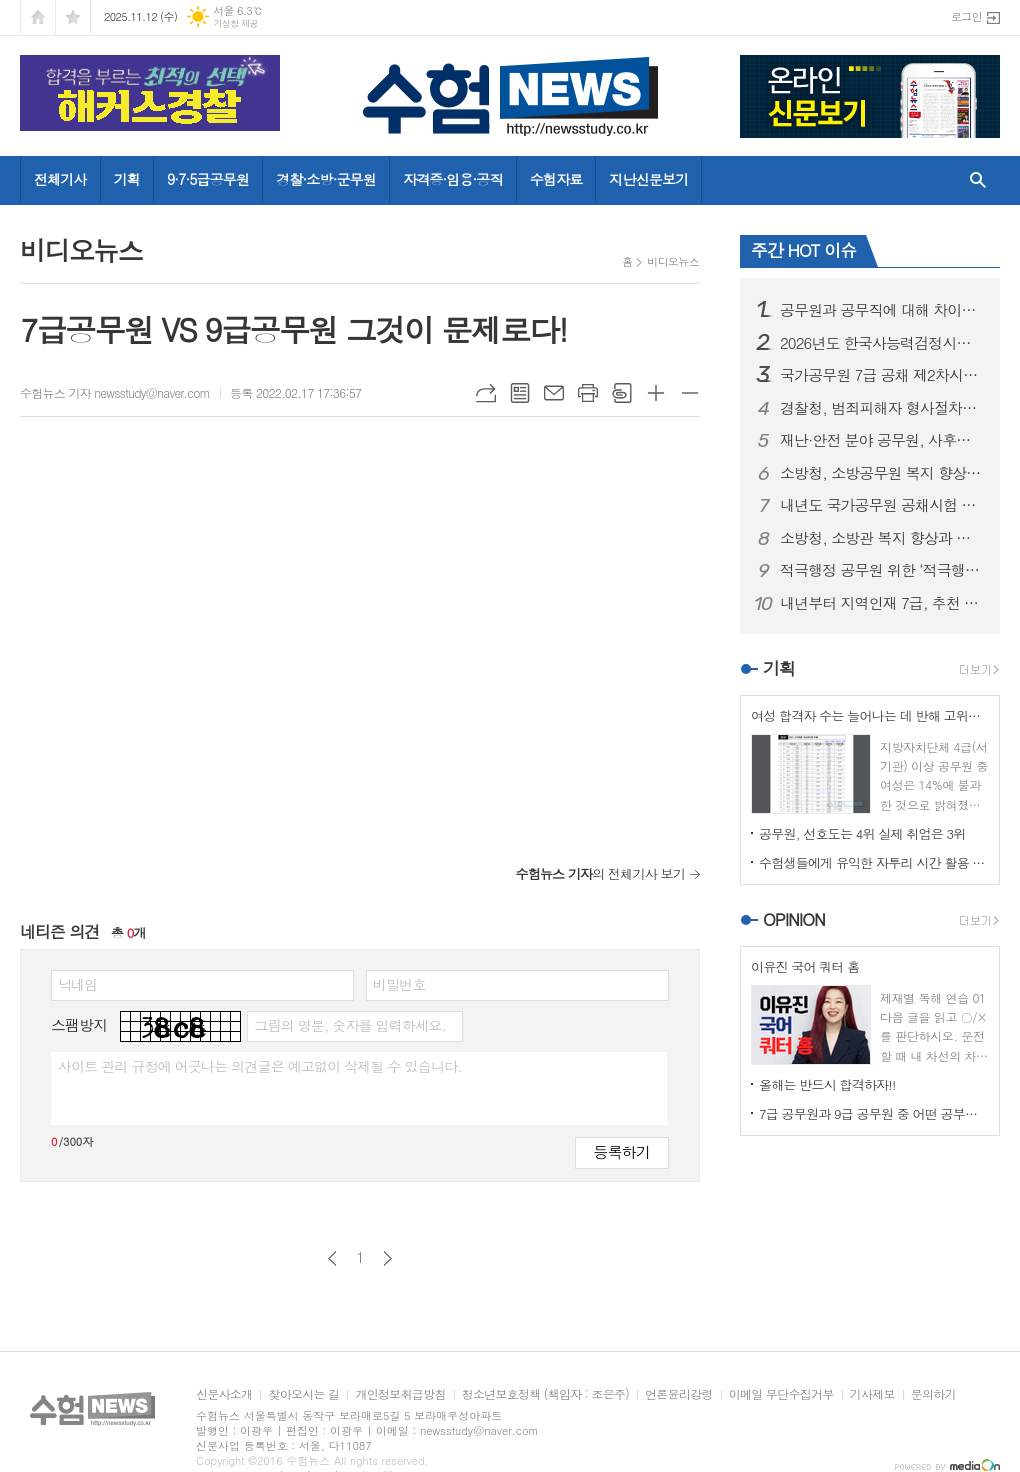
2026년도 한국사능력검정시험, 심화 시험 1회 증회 (882, 343)
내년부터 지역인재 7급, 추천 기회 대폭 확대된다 (882, 603)
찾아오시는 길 (303, 1394)
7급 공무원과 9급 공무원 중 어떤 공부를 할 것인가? (874, 1113)
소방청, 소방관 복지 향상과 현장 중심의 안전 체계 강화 (882, 538)
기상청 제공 (235, 23)
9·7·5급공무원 (208, 179)
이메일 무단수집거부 (781, 1394)
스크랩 (622, 393)
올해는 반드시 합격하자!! (827, 1084)
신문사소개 (224, 1394)
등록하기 (622, 1151)
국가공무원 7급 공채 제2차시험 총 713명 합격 (882, 375)
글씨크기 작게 (690, 393)
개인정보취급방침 (400, 1394)
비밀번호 (399, 984)
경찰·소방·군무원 (326, 179)
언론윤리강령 (679, 1394)
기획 (127, 179)
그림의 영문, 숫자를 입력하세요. (349, 1025)
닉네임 (77, 984)
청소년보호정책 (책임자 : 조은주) (545, 1394)
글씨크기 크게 (656, 393)
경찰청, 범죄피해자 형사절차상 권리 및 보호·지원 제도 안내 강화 (882, 408)
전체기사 (60, 179)
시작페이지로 (38, 17)
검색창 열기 (973, 180)
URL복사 (486, 393)
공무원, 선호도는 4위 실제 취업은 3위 (862, 833)
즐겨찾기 (73, 17)
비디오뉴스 (673, 261)
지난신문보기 (648, 179)
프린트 (588, 393)
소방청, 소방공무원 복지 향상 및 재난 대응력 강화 (882, 473)
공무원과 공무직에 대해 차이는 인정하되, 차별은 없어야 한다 (882, 310)
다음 (387, 1258)
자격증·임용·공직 (453, 179)
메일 (554, 393)
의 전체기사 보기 (600, 873)
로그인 (966, 16)
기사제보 (872, 1394)
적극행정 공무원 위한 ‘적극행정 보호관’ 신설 (882, 570)
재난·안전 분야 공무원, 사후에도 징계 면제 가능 (882, 440)
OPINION (794, 919)
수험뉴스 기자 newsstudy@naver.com (115, 392)
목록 (520, 393)
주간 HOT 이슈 (803, 250)
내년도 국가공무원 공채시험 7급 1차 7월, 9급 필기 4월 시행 (882, 505)
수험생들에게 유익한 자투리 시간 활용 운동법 (874, 862)
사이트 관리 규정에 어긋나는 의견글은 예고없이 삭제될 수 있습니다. (260, 1066)
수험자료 (556, 179)
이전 (332, 1258)
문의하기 (933, 1394)
